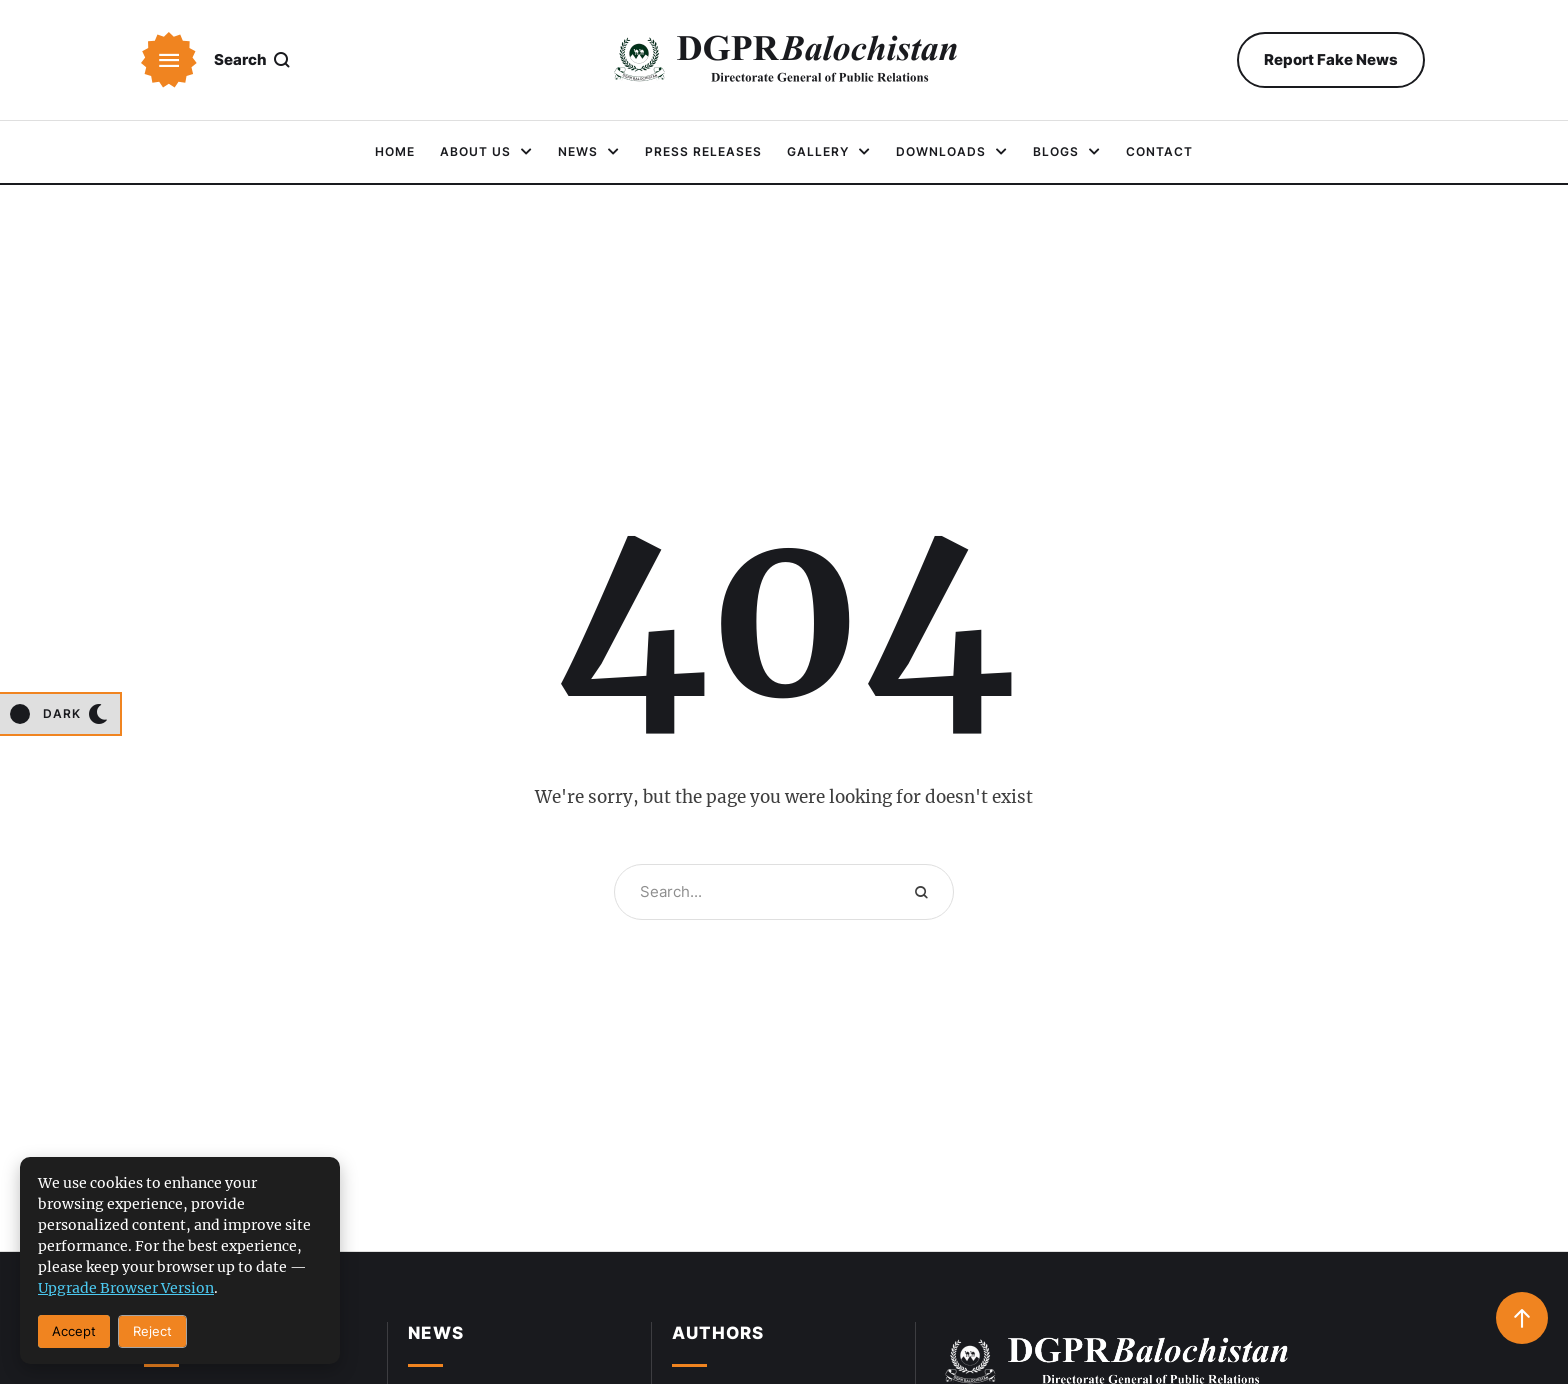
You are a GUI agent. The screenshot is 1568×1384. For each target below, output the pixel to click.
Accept (74, 1331)
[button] (169, 60)
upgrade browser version (126, 1288)
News (436, 1333)
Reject (152, 1331)
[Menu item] (395, 152)
